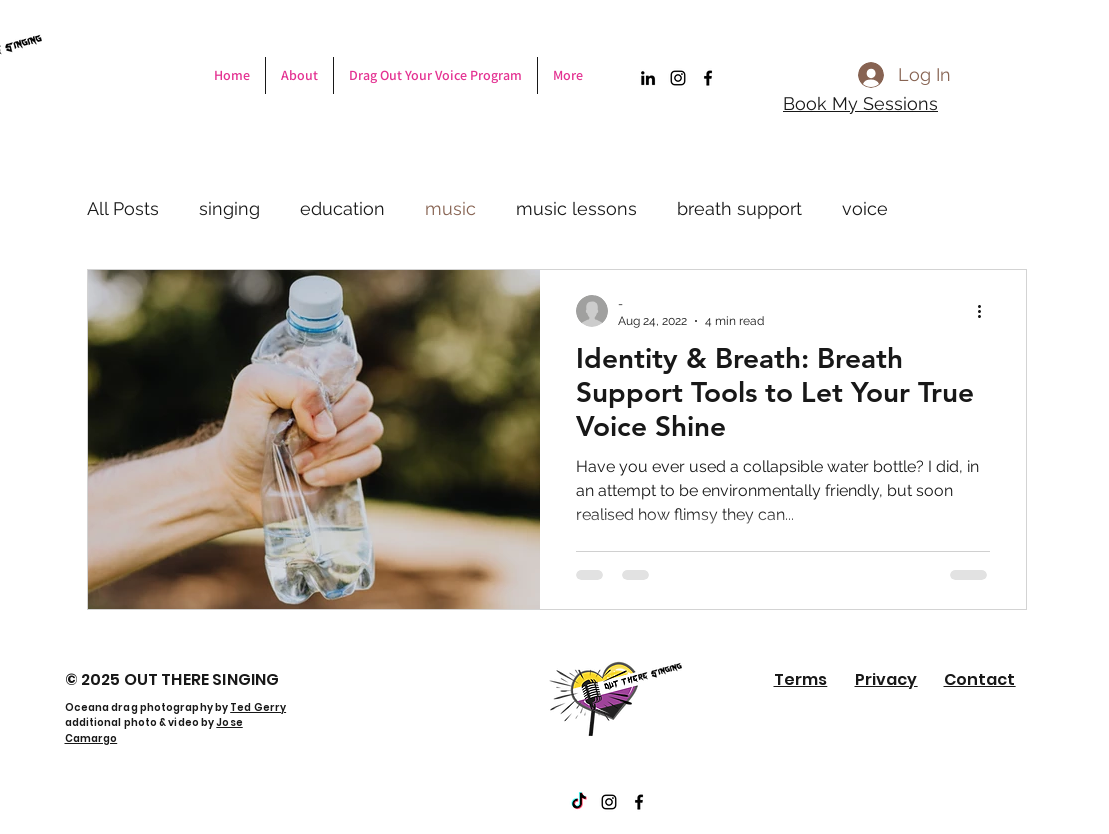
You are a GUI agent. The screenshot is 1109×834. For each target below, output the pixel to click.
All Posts (123, 208)
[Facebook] (708, 78)
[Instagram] (678, 78)
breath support (739, 208)
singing (229, 208)
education (342, 208)
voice (865, 208)
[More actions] (987, 311)
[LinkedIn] (648, 78)
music (450, 208)
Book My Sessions (860, 103)
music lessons (576, 208)
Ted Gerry (258, 707)
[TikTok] (579, 802)
